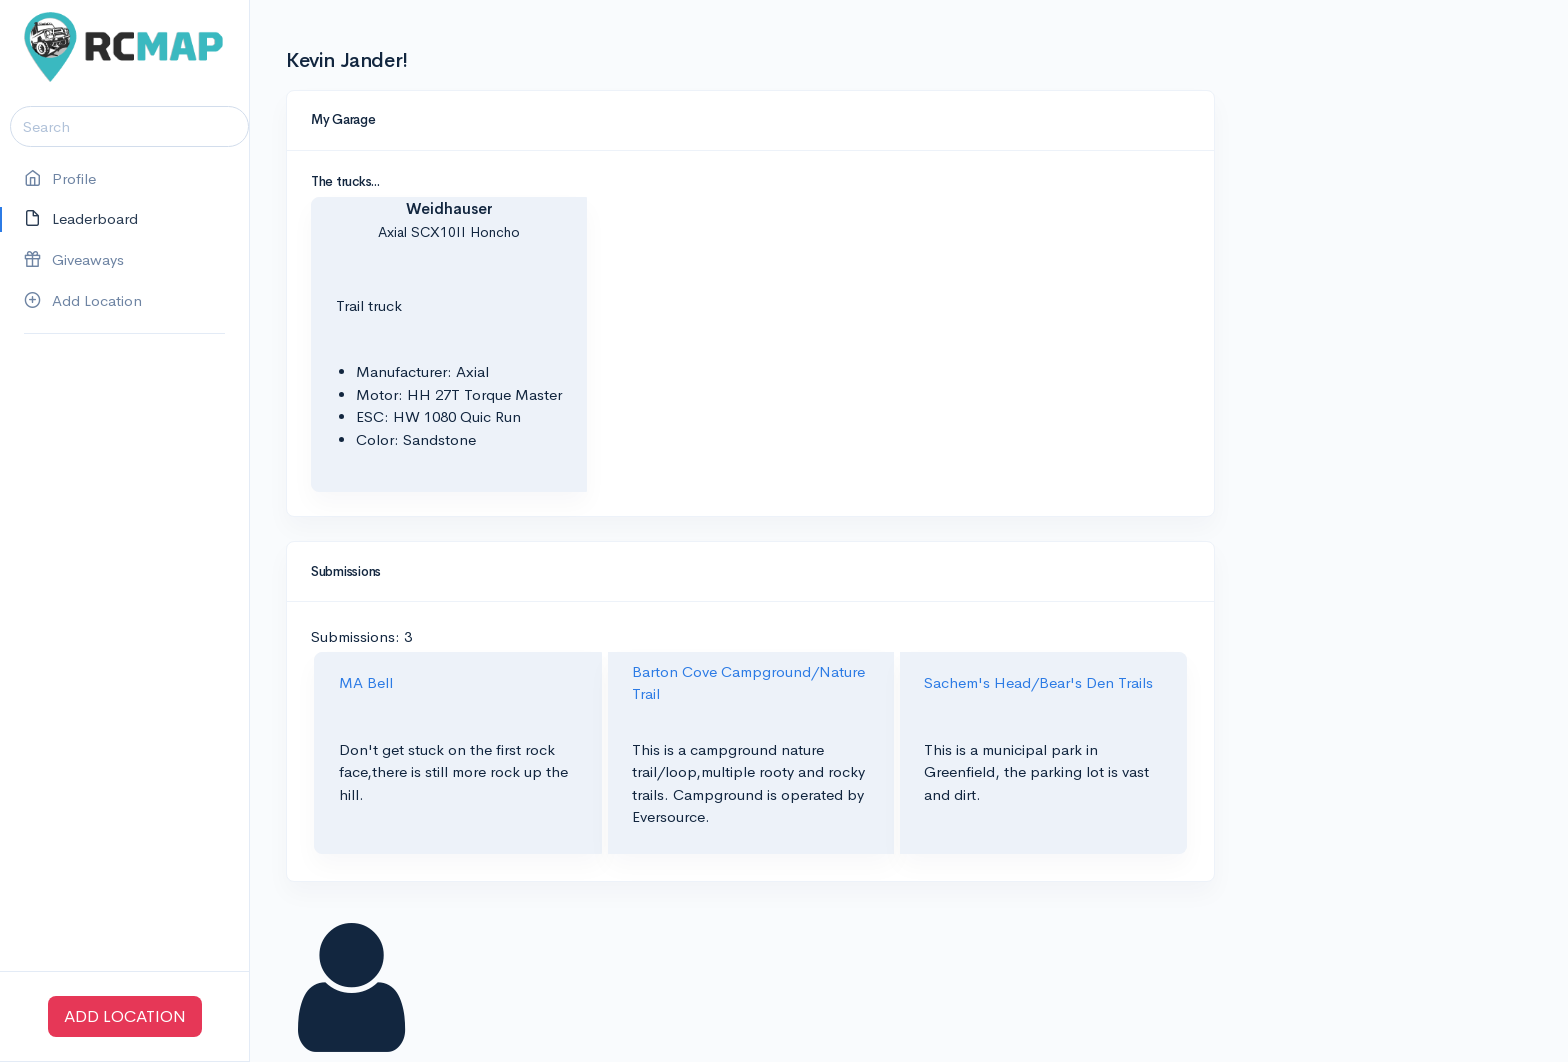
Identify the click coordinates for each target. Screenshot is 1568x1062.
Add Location (83, 301)
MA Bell (366, 682)
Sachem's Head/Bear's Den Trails (1038, 682)
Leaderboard (81, 219)
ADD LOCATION (125, 1016)
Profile (60, 179)
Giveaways (74, 260)
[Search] (129, 126)
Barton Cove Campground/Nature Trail (748, 683)
